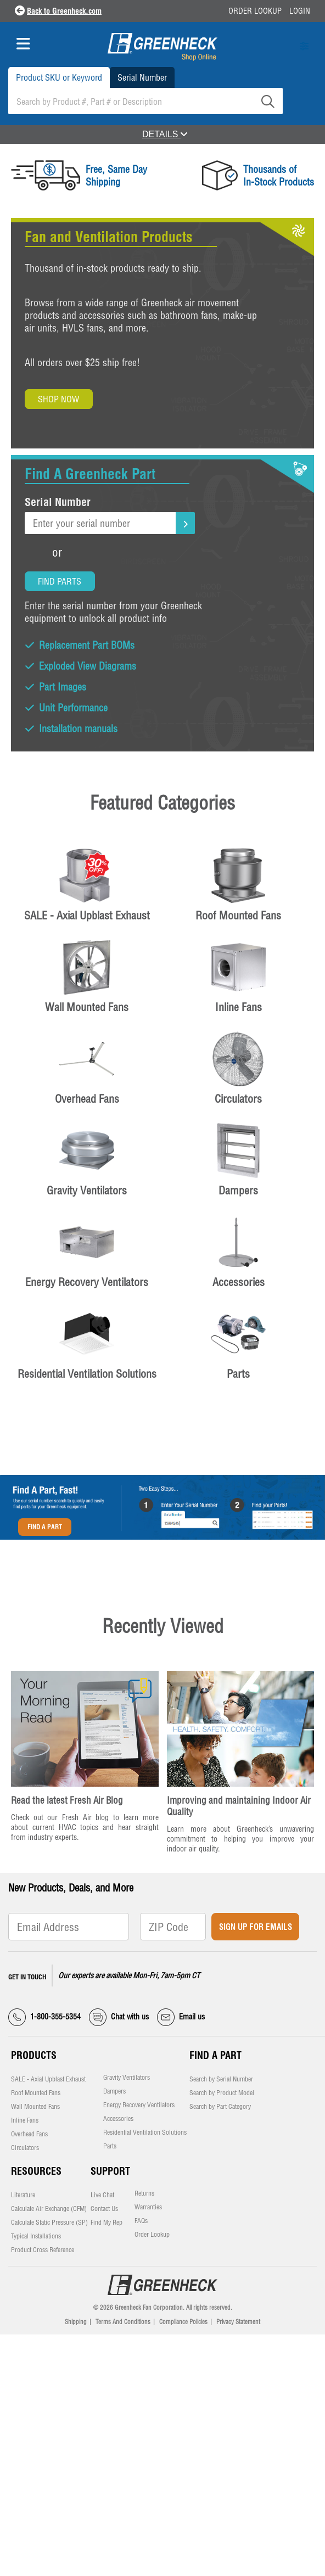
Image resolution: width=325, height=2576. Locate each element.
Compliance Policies (183, 2322)
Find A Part (44, 1527)
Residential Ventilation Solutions (145, 2132)
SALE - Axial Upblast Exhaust (48, 2079)
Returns (144, 2193)
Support (110, 2171)
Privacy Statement (238, 2322)
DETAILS (164, 134)
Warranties (148, 2207)
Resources (36, 2171)
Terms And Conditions (123, 2322)
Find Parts (59, 581)
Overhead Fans (29, 2134)
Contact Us (104, 2209)
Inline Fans (24, 2120)
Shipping (76, 2322)
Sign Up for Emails (255, 1927)
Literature (23, 2195)
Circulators (25, 2148)
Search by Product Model (221, 2093)
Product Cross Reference (42, 2250)
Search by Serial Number (221, 2079)
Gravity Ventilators (126, 2077)
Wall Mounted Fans (35, 2107)
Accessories (118, 2119)
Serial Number (142, 77)
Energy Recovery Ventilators (139, 2105)
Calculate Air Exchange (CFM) (49, 2209)
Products (34, 2055)
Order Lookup (255, 11)
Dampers (114, 2091)
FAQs (141, 2221)
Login (299, 11)
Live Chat (102, 2195)
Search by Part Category (220, 2107)
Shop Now (58, 399)
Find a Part (215, 2055)
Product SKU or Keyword (59, 77)
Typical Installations (36, 2236)
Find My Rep (106, 2222)
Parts (109, 2146)
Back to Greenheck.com (64, 11)
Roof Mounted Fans (35, 2093)
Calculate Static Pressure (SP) (49, 2222)
